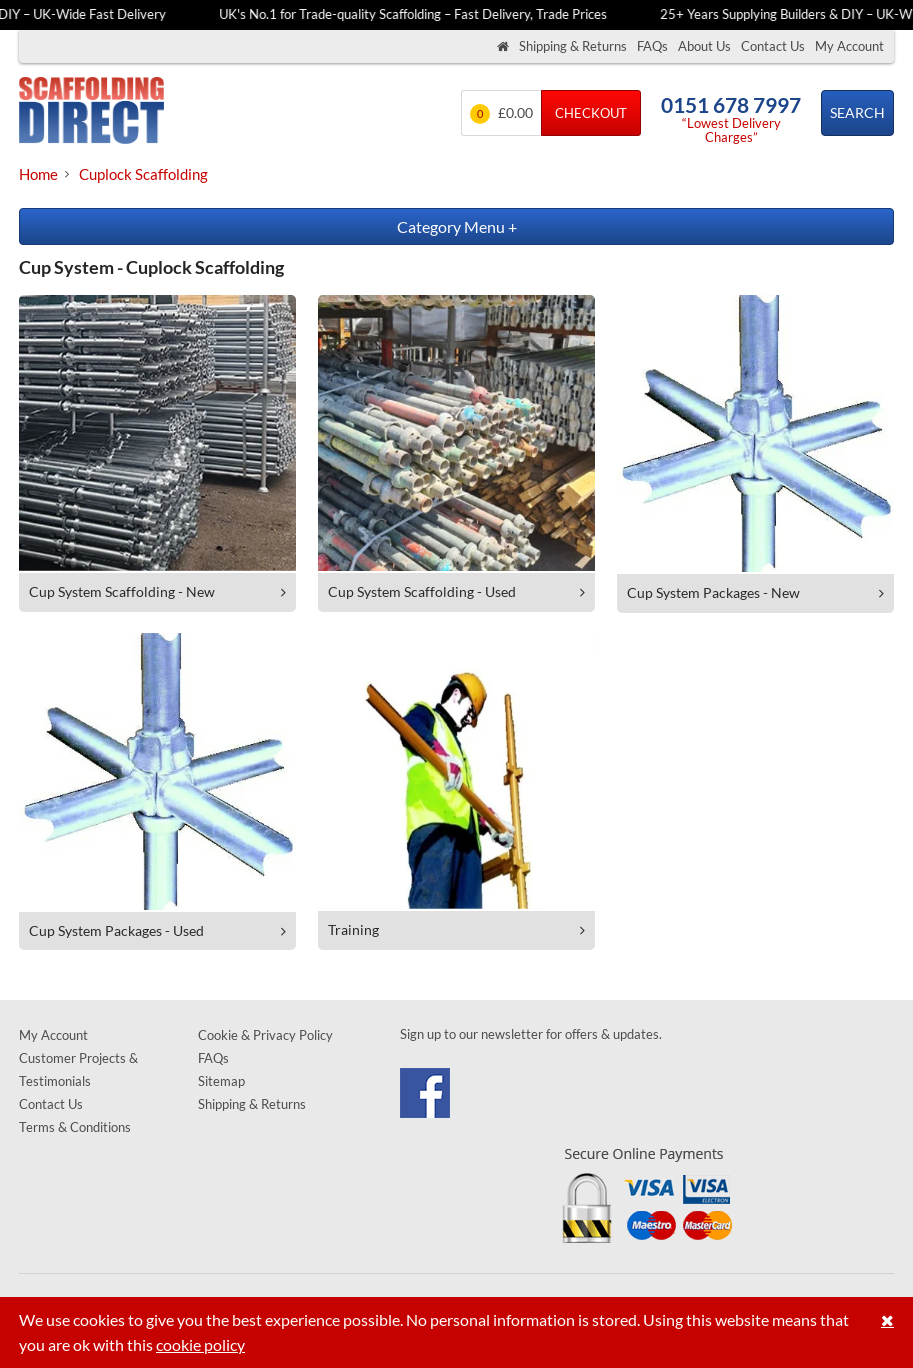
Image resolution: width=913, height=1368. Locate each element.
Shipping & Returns (573, 46)
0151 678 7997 (731, 104)
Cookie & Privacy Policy (265, 1035)
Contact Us (773, 46)
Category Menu (457, 226)
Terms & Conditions (75, 1127)
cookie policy (200, 1344)
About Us (704, 46)
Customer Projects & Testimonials (78, 1069)
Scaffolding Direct (91, 112)
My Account (849, 46)
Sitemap (221, 1081)
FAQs (652, 46)
